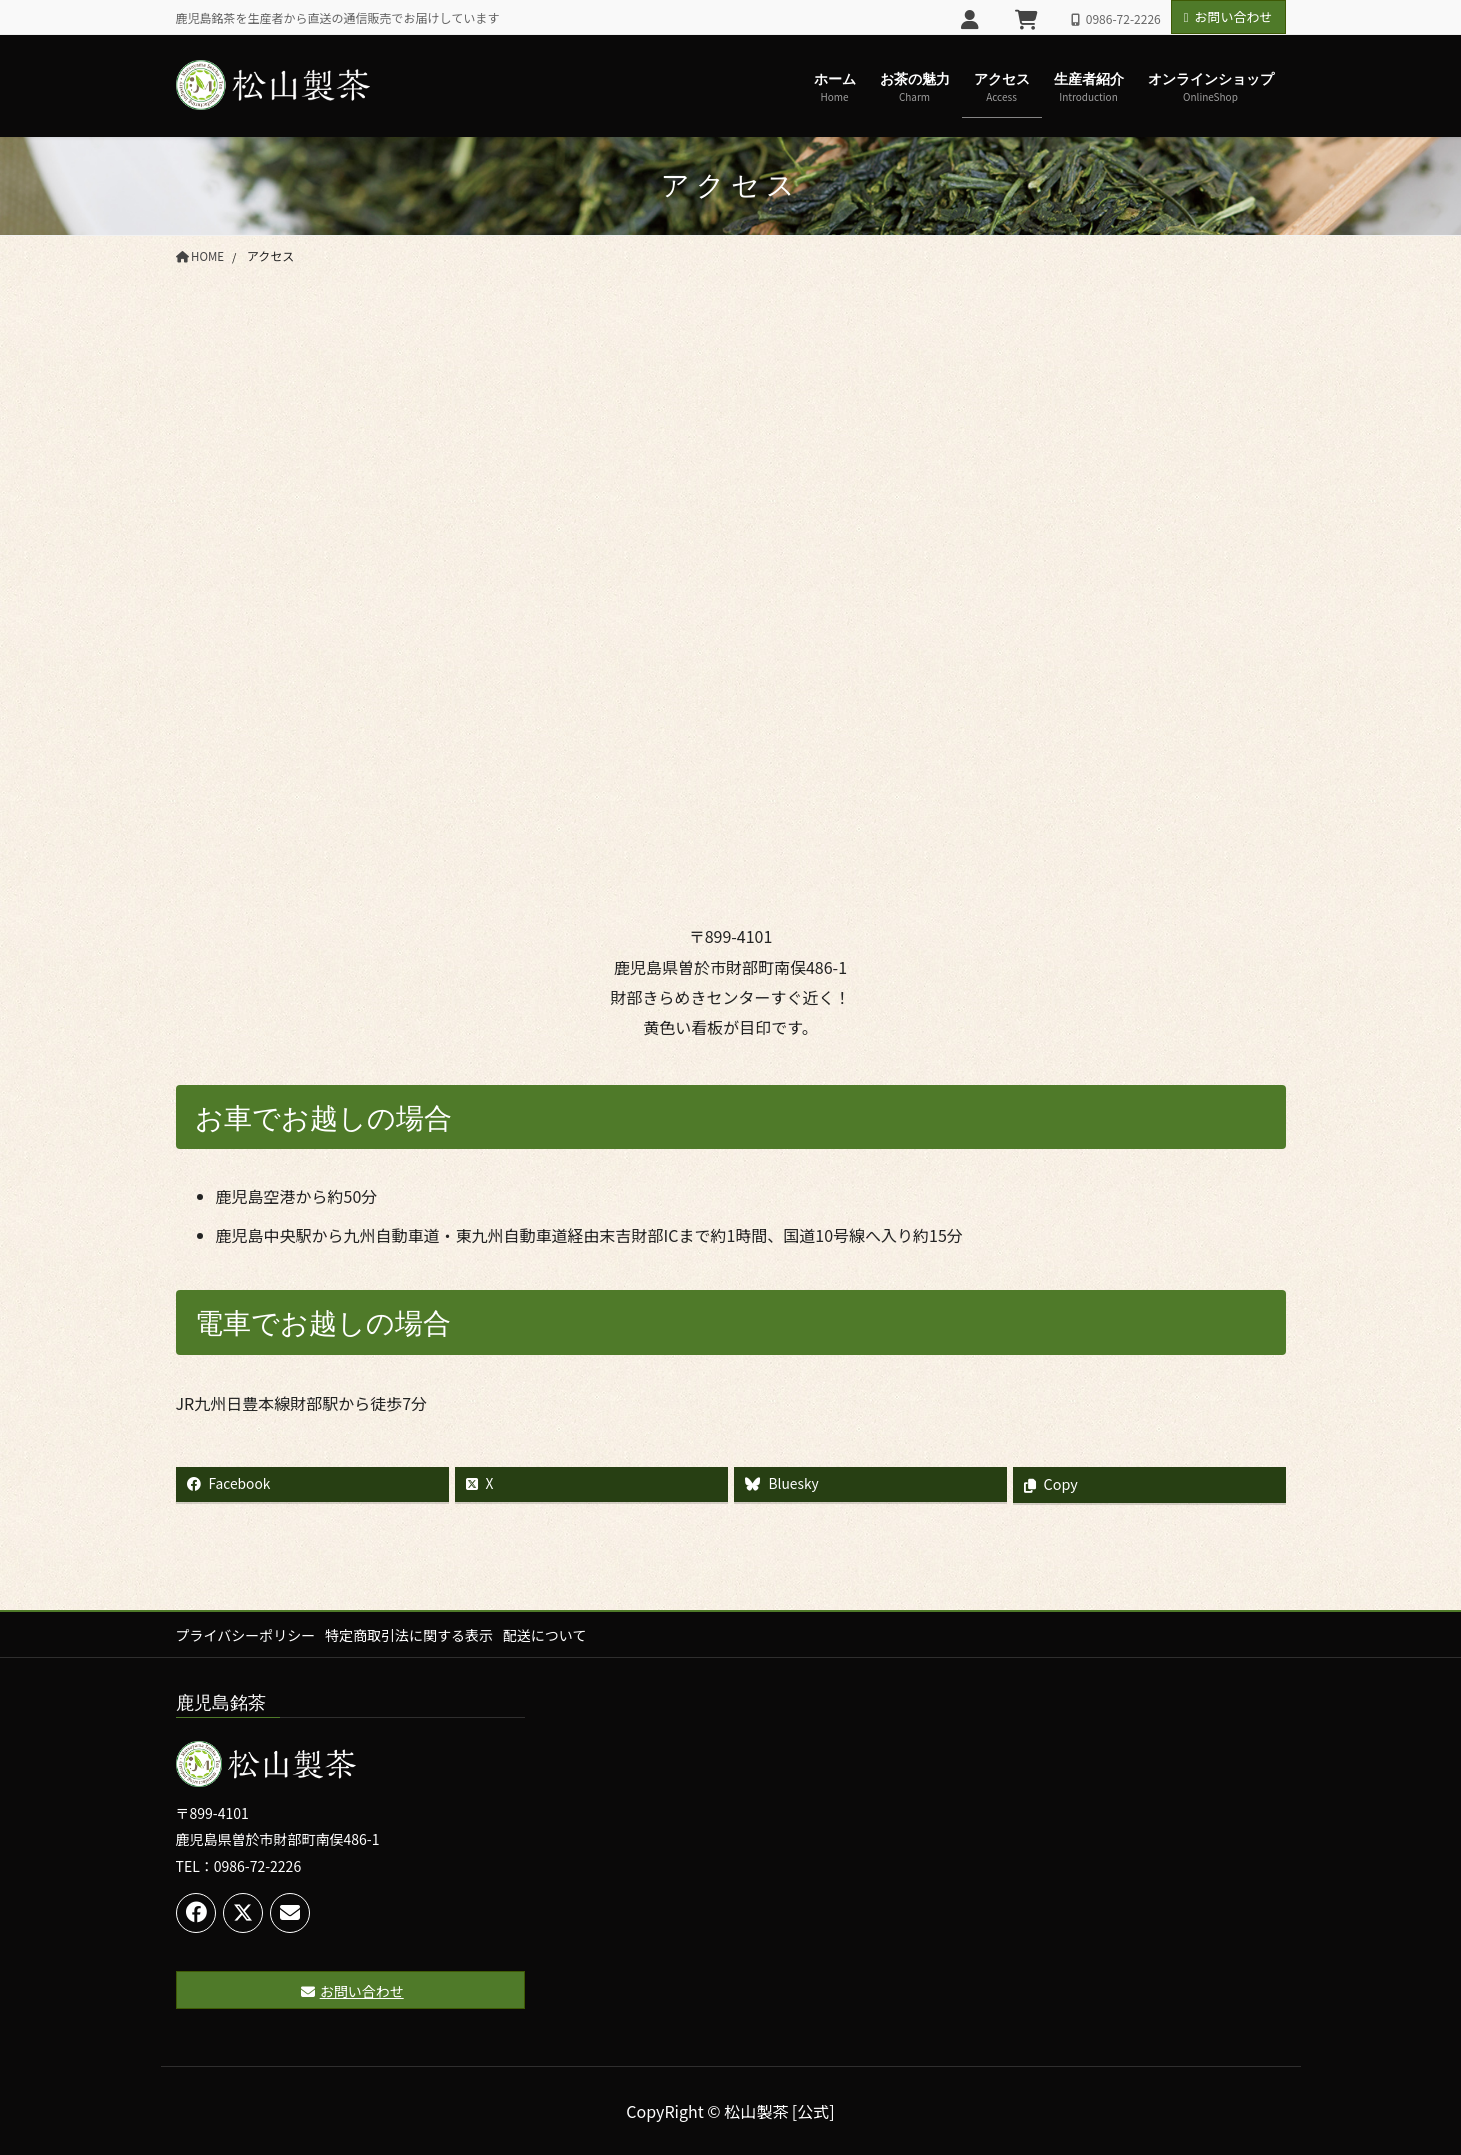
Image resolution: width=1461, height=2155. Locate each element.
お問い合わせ (1228, 16)
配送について (555, 1635)
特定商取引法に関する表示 (414, 1635)
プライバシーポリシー (246, 1635)
